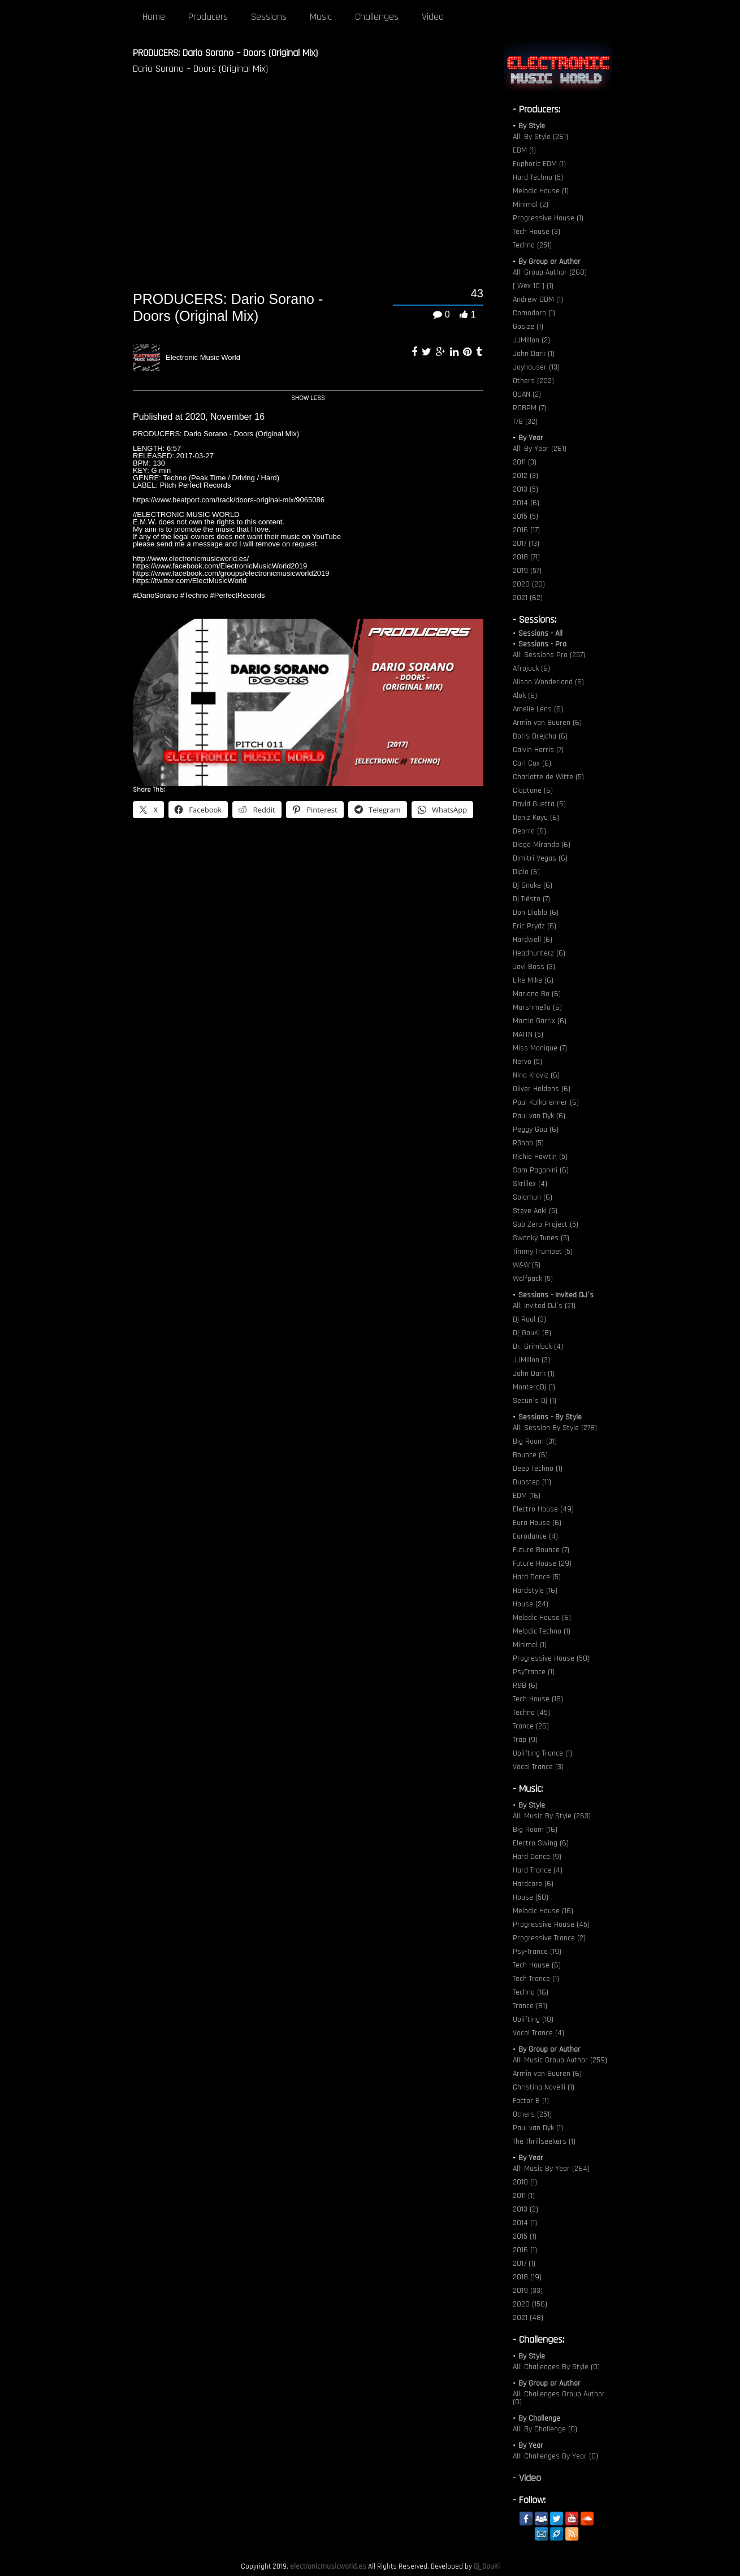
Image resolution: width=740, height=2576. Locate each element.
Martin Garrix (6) (539, 1021)
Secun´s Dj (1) (534, 1401)
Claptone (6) (533, 790)
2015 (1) (524, 2236)
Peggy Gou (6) (536, 1129)
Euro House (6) (537, 1523)
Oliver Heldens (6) (541, 1089)
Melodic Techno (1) (541, 1631)
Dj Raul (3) (529, 1319)
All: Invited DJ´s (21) (544, 1306)
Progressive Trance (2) (549, 1938)
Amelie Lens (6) (538, 709)
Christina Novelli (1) (543, 2087)
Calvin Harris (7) (538, 750)
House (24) (530, 1604)
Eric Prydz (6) (534, 926)
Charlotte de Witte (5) (548, 777)
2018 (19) (527, 2277)
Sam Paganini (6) (541, 1170)
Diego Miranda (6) (541, 845)
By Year (530, 438)
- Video (527, 2477)
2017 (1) (524, 2263)
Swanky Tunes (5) (541, 1238)
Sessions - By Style (550, 1417)
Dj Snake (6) (532, 885)
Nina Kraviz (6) (536, 1075)
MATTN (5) (528, 1034)
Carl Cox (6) (532, 763)
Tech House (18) (538, 1699)
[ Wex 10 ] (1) (533, 286)
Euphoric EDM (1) (539, 164)
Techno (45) (531, 1713)
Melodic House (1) (541, 191)
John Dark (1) (534, 354)
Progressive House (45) (551, 1924)
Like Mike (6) (533, 980)
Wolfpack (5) (533, 1279)
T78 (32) (525, 421)
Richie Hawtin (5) (540, 1157)
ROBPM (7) (529, 408)
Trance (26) (531, 1726)
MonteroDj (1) (534, 1387)
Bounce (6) (530, 1455)
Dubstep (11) (532, 1482)
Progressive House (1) (548, 218)
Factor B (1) (531, 2101)
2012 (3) (525, 476)
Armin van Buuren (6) (547, 723)
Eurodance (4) (535, 1536)
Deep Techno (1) (537, 1468)
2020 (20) (529, 584)
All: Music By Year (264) (551, 2169)
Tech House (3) (536, 232)
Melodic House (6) (542, 1618)
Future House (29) (542, 1563)
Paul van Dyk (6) (539, 1116)
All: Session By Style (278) (555, 1428)
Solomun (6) (532, 1197)
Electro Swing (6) (541, 1843)
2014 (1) (525, 2223)
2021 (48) (528, 2318)
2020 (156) (530, 2304)
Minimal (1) (530, 1645)
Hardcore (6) (533, 1884)
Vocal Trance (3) (538, 1767)
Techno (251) (532, 245)
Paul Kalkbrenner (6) (546, 1102)
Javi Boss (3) (534, 967)
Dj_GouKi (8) (532, 1333)
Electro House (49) (543, 1509)
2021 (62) (528, 598)
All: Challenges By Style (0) (556, 2367)
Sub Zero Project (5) (545, 1224)
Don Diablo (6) (536, 912)
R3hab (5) (528, 1143)
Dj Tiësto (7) (531, 899)
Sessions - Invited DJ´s (556, 1295)
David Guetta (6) (539, 804)
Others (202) (533, 381)
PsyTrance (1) (534, 1672)
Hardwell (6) (532, 940)
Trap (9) (525, 1740)
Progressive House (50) (551, 1658)
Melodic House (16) (543, 1911)
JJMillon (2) (531, 340)
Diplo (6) (526, 872)
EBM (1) (524, 150)
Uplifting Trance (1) (542, 1753)
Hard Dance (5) (537, 1577)
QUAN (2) (527, 394)
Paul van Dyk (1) (538, 2128)
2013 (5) (525, 489)
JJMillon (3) (531, 1360)
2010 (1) (525, 2182)
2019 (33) (528, 2291)
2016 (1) (525, 2250)
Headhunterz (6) (539, 953)
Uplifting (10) (533, 2019)
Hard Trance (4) (537, 1870)
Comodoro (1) (534, 313)
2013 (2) (525, 2209)
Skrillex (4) (530, 1184)
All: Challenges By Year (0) (555, 2456)
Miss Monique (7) (540, 1048)
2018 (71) (526, 557)
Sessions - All (540, 633)
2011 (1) (524, 2196)
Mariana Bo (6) (537, 994)
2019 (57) (527, 571)
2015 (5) (525, 516)
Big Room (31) (535, 1441)
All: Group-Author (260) (550, 272)
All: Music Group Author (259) (560, 2060)
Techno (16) (530, 1992)
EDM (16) (526, 1496)
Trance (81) (530, 2006)
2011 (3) (524, 462)
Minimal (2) (530, 204)
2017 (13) (526, 543)
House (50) (530, 1897)
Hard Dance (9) (537, 1857)
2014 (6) (526, 503)
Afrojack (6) (531, 668)
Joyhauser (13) (536, 367)
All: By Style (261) (540, 137)
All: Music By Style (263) (552, 1816)
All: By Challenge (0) (545, 2429)
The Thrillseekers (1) (544, 2141)
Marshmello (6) (537, 1007)
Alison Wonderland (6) (548, 682)
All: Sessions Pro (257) (549, 655)
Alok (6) (525, 695)
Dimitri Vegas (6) (540, 858)
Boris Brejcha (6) (540, 736)
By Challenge (539, 2418)
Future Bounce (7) (541, 1550)
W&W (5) (526, 1265)
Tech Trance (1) (536, 1979)
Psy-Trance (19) (537, 1952)
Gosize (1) (528, 327)
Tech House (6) (537, 1965)
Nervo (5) (527, 1062)
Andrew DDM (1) (538, 299)
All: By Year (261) (539, 449)
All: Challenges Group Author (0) (559, 2398)
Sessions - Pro (542, 644)
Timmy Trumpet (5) (543, 1251)
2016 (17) (526, 530)
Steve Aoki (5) (535, 1211)
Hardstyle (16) (535, 1590)
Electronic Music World (203, 357)
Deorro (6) (529, 831)
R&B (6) (525, 1685)
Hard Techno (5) (538, 177)
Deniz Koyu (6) (536, 818)
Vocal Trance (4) (538, 2033)
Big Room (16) (535, 1830)
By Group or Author (549, 262)
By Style (531, 126)
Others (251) (532, 2114)
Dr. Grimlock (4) (538, 1346)
